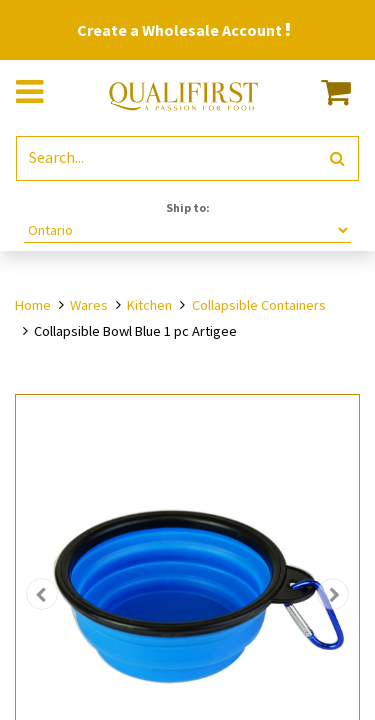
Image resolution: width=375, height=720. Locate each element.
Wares (89, 305)
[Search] (337, 158)
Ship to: (188, 207)
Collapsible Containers (259, 305)
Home (33, 305)
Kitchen (149, 305)
